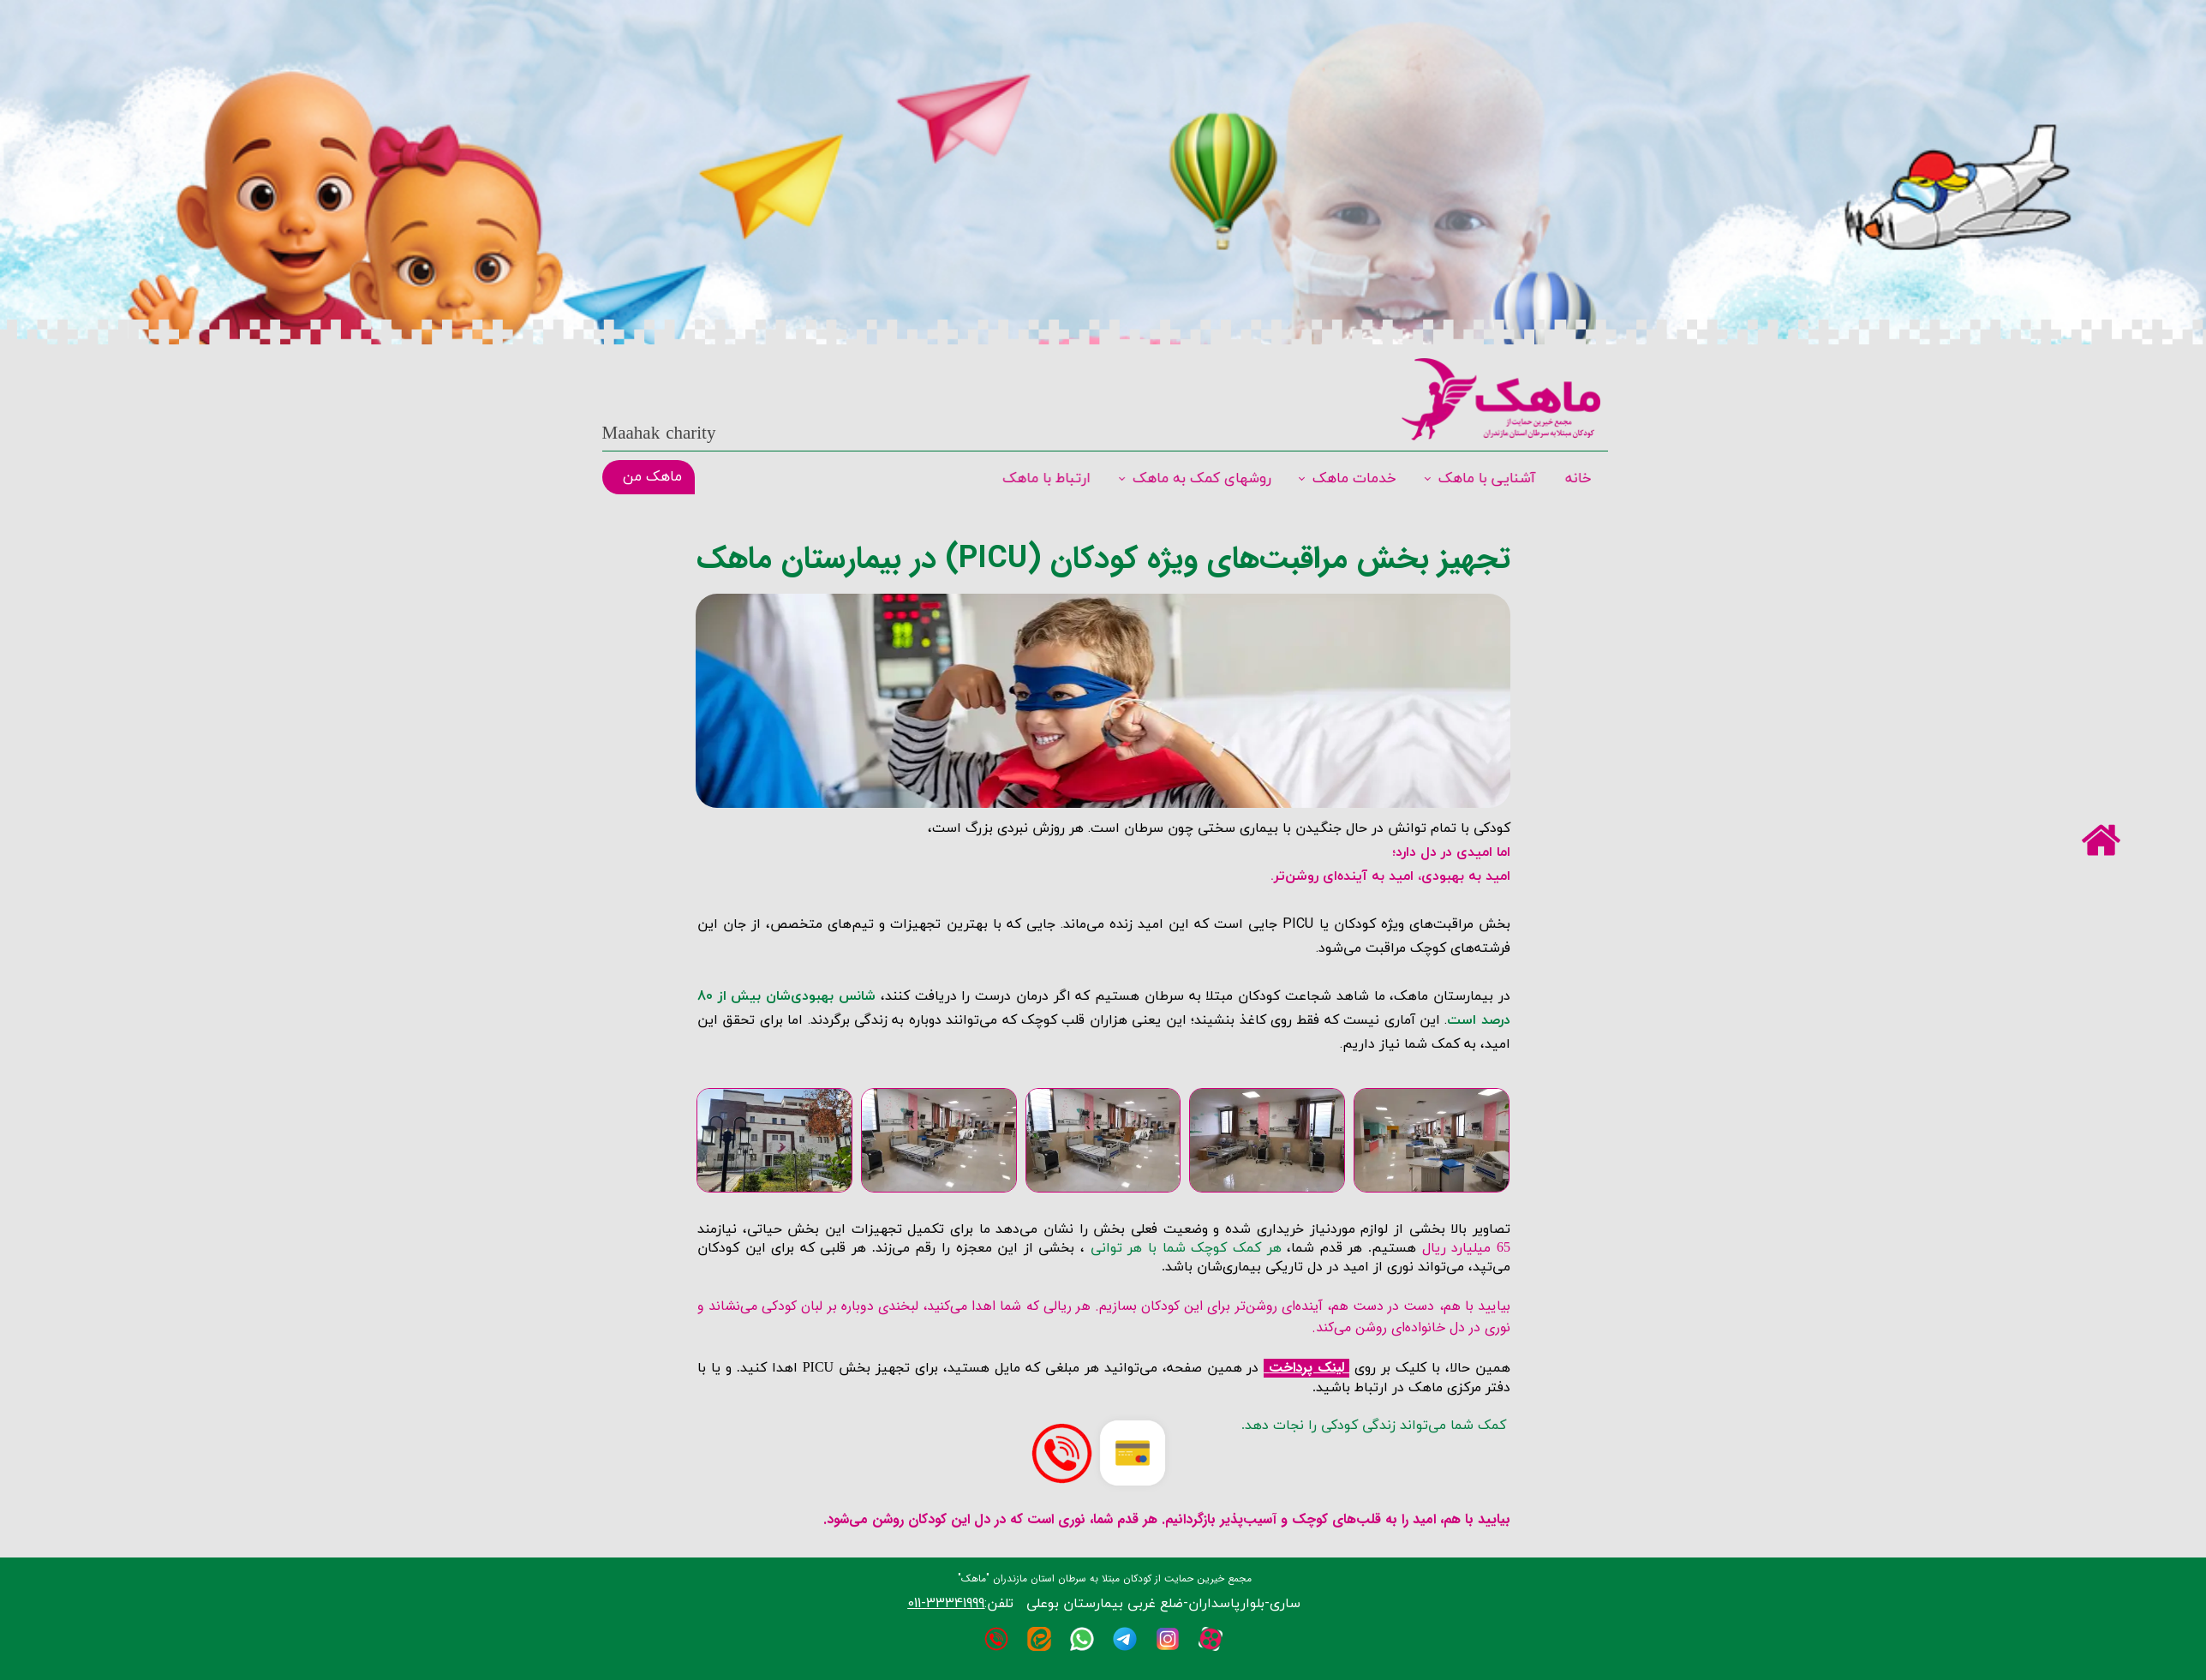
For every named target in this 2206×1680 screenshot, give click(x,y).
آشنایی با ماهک (1485, 479)
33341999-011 (945, 1603)
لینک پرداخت (1306, 1367)
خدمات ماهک (1354, 479)
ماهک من (652, 477)
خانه (1576, 479)
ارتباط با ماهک (1047, 479)
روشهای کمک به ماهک (1202, 479)
